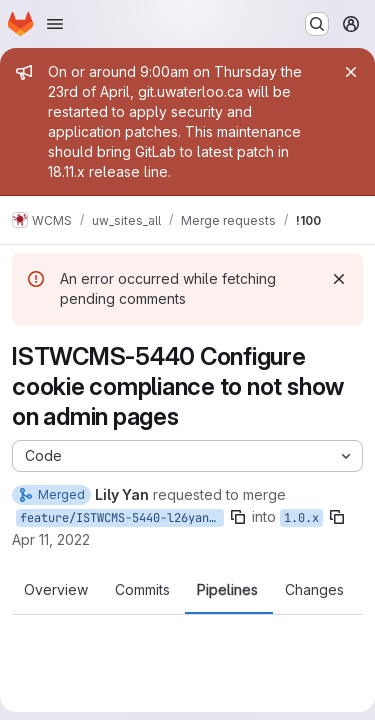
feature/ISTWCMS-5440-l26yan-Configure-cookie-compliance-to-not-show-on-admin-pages (122, 518)
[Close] (351, 72)
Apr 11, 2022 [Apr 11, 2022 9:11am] (51, 539)
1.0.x (301, 518)
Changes (314, 590)
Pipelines (227, 590)
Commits (142, 590)
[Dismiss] (339, 279)
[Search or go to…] (317, 24)
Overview (56, 590)
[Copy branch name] (238, 517)
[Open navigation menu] (55, 24)
